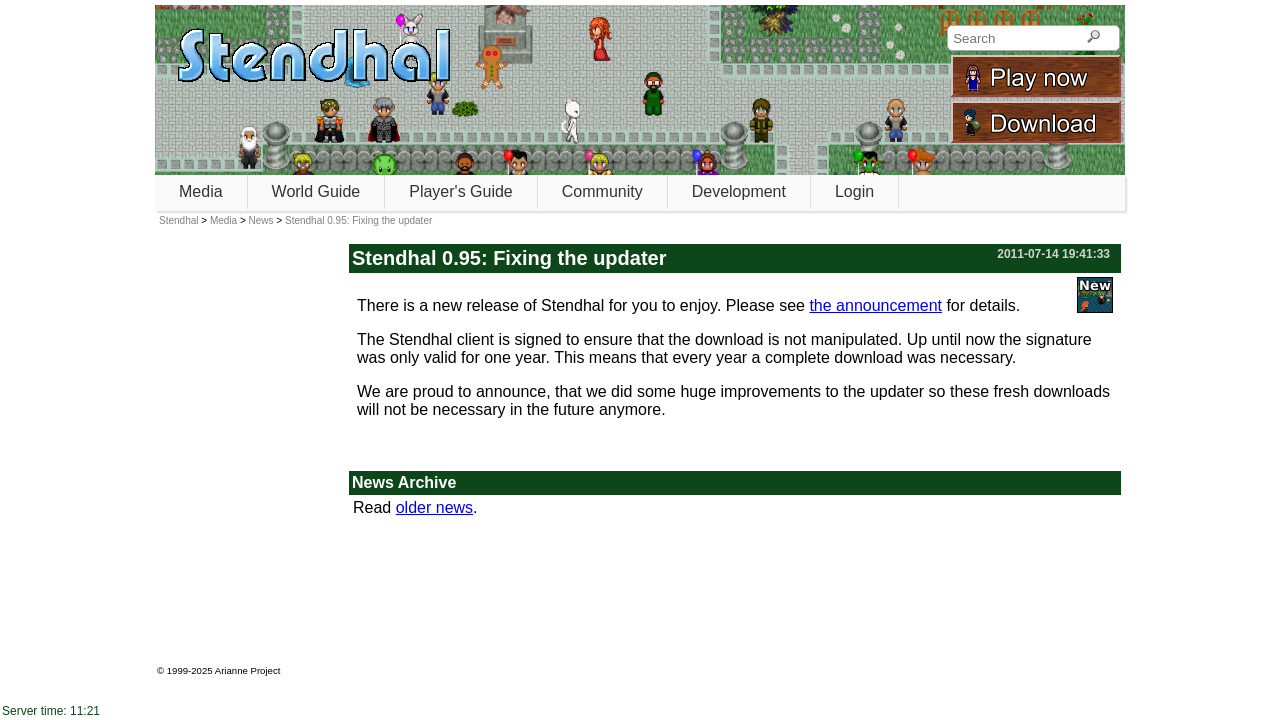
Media (201, 191)
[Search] (1093, 38)
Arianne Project (248, 670)
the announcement (875, 305)
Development (739, 191)
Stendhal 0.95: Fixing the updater (358, 220)
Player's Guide (461, 191)
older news (434, 507)
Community (602, 191)
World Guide (316, 191)
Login (854, 191)
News (261, 220)
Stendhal (178, 220)
